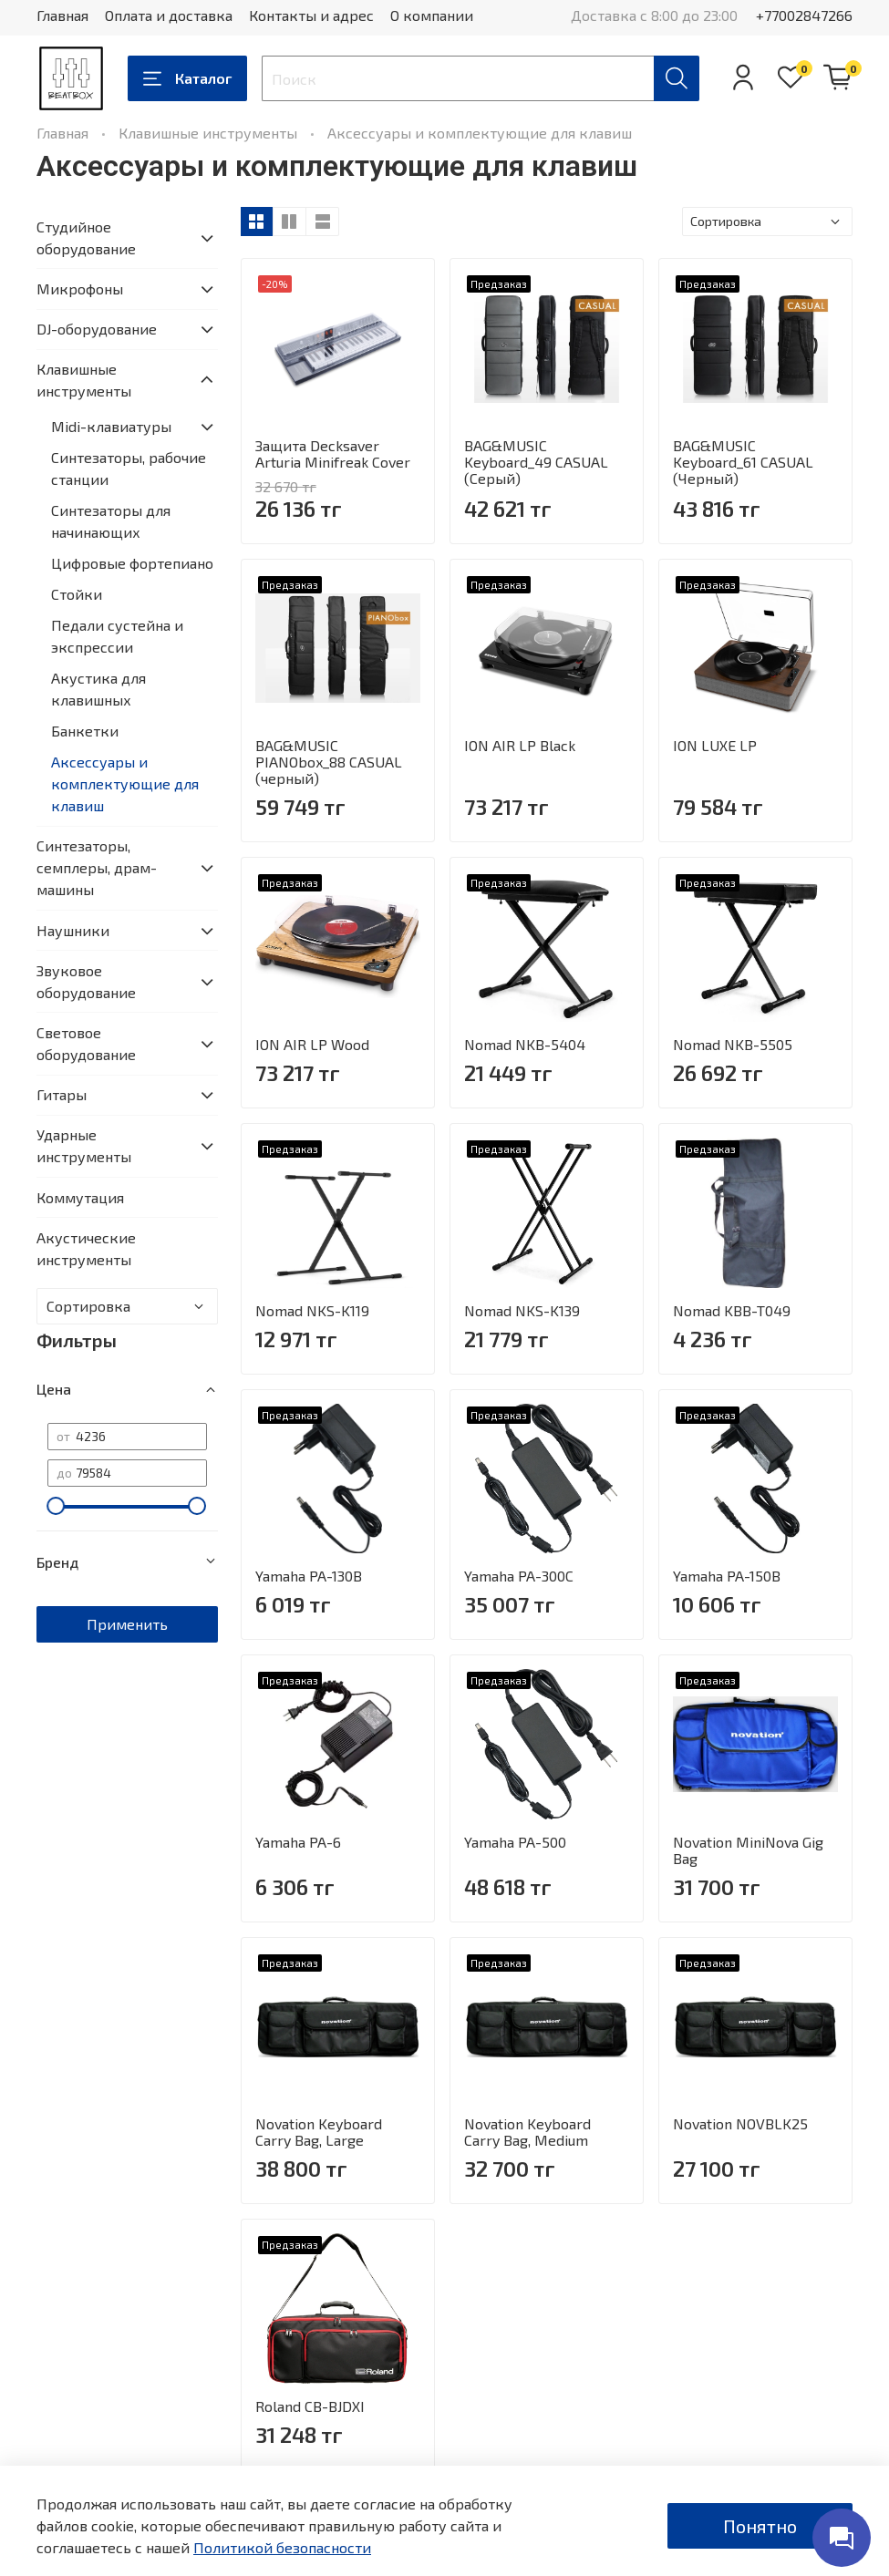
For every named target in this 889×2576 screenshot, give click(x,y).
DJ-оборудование (96, 328)
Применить (127, 1624)
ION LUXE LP (715, 745)
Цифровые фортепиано (132, 563)
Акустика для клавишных (98, 688)
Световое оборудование (86, 1043)
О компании (431, 15)
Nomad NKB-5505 (732, 1044)
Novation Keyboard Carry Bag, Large (318, 2131)
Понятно (760, 2526)
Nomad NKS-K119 (312, 1310)
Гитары (61, 1094)
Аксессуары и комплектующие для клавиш (125, 783)
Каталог (187, 78)
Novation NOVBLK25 (740, 2123)
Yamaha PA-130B (308, 1575)
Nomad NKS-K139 (522, 1310)
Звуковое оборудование (86, 981)
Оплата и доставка (169, 15)
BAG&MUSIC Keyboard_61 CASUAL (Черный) (743, 462)
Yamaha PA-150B (726, 1575)
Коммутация (80, 1197)
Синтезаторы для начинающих (111, 521)
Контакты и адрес (311, 15)
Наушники (72, 930)
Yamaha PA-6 (298, 1841)
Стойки (76, 594)
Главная (62, 15)
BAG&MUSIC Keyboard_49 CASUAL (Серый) (536, 462)
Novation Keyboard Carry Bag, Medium (527, 2131)
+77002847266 (804, 15)
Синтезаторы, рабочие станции (128, 468)
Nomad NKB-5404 (524, 1044)
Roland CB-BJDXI (310, 2406)
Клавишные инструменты (208, 132)
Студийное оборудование (86, 237)
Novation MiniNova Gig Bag (748, 1850)
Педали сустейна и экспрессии (117, 635)
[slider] (56, 1506)
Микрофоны (79, 288)
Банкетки (85, 730)
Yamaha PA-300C (519, 1575)
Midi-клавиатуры (111, 426)
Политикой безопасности (282, 2547)
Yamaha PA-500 (515, 1841)
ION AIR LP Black (519, 745)
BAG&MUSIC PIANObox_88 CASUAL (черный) (328, 762)
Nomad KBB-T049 (732, 1310)
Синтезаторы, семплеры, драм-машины (96, 867)
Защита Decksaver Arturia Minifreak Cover (332, 453)
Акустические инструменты (86, 1248)
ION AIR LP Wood (312, 1044)
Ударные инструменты (83, 1145)
